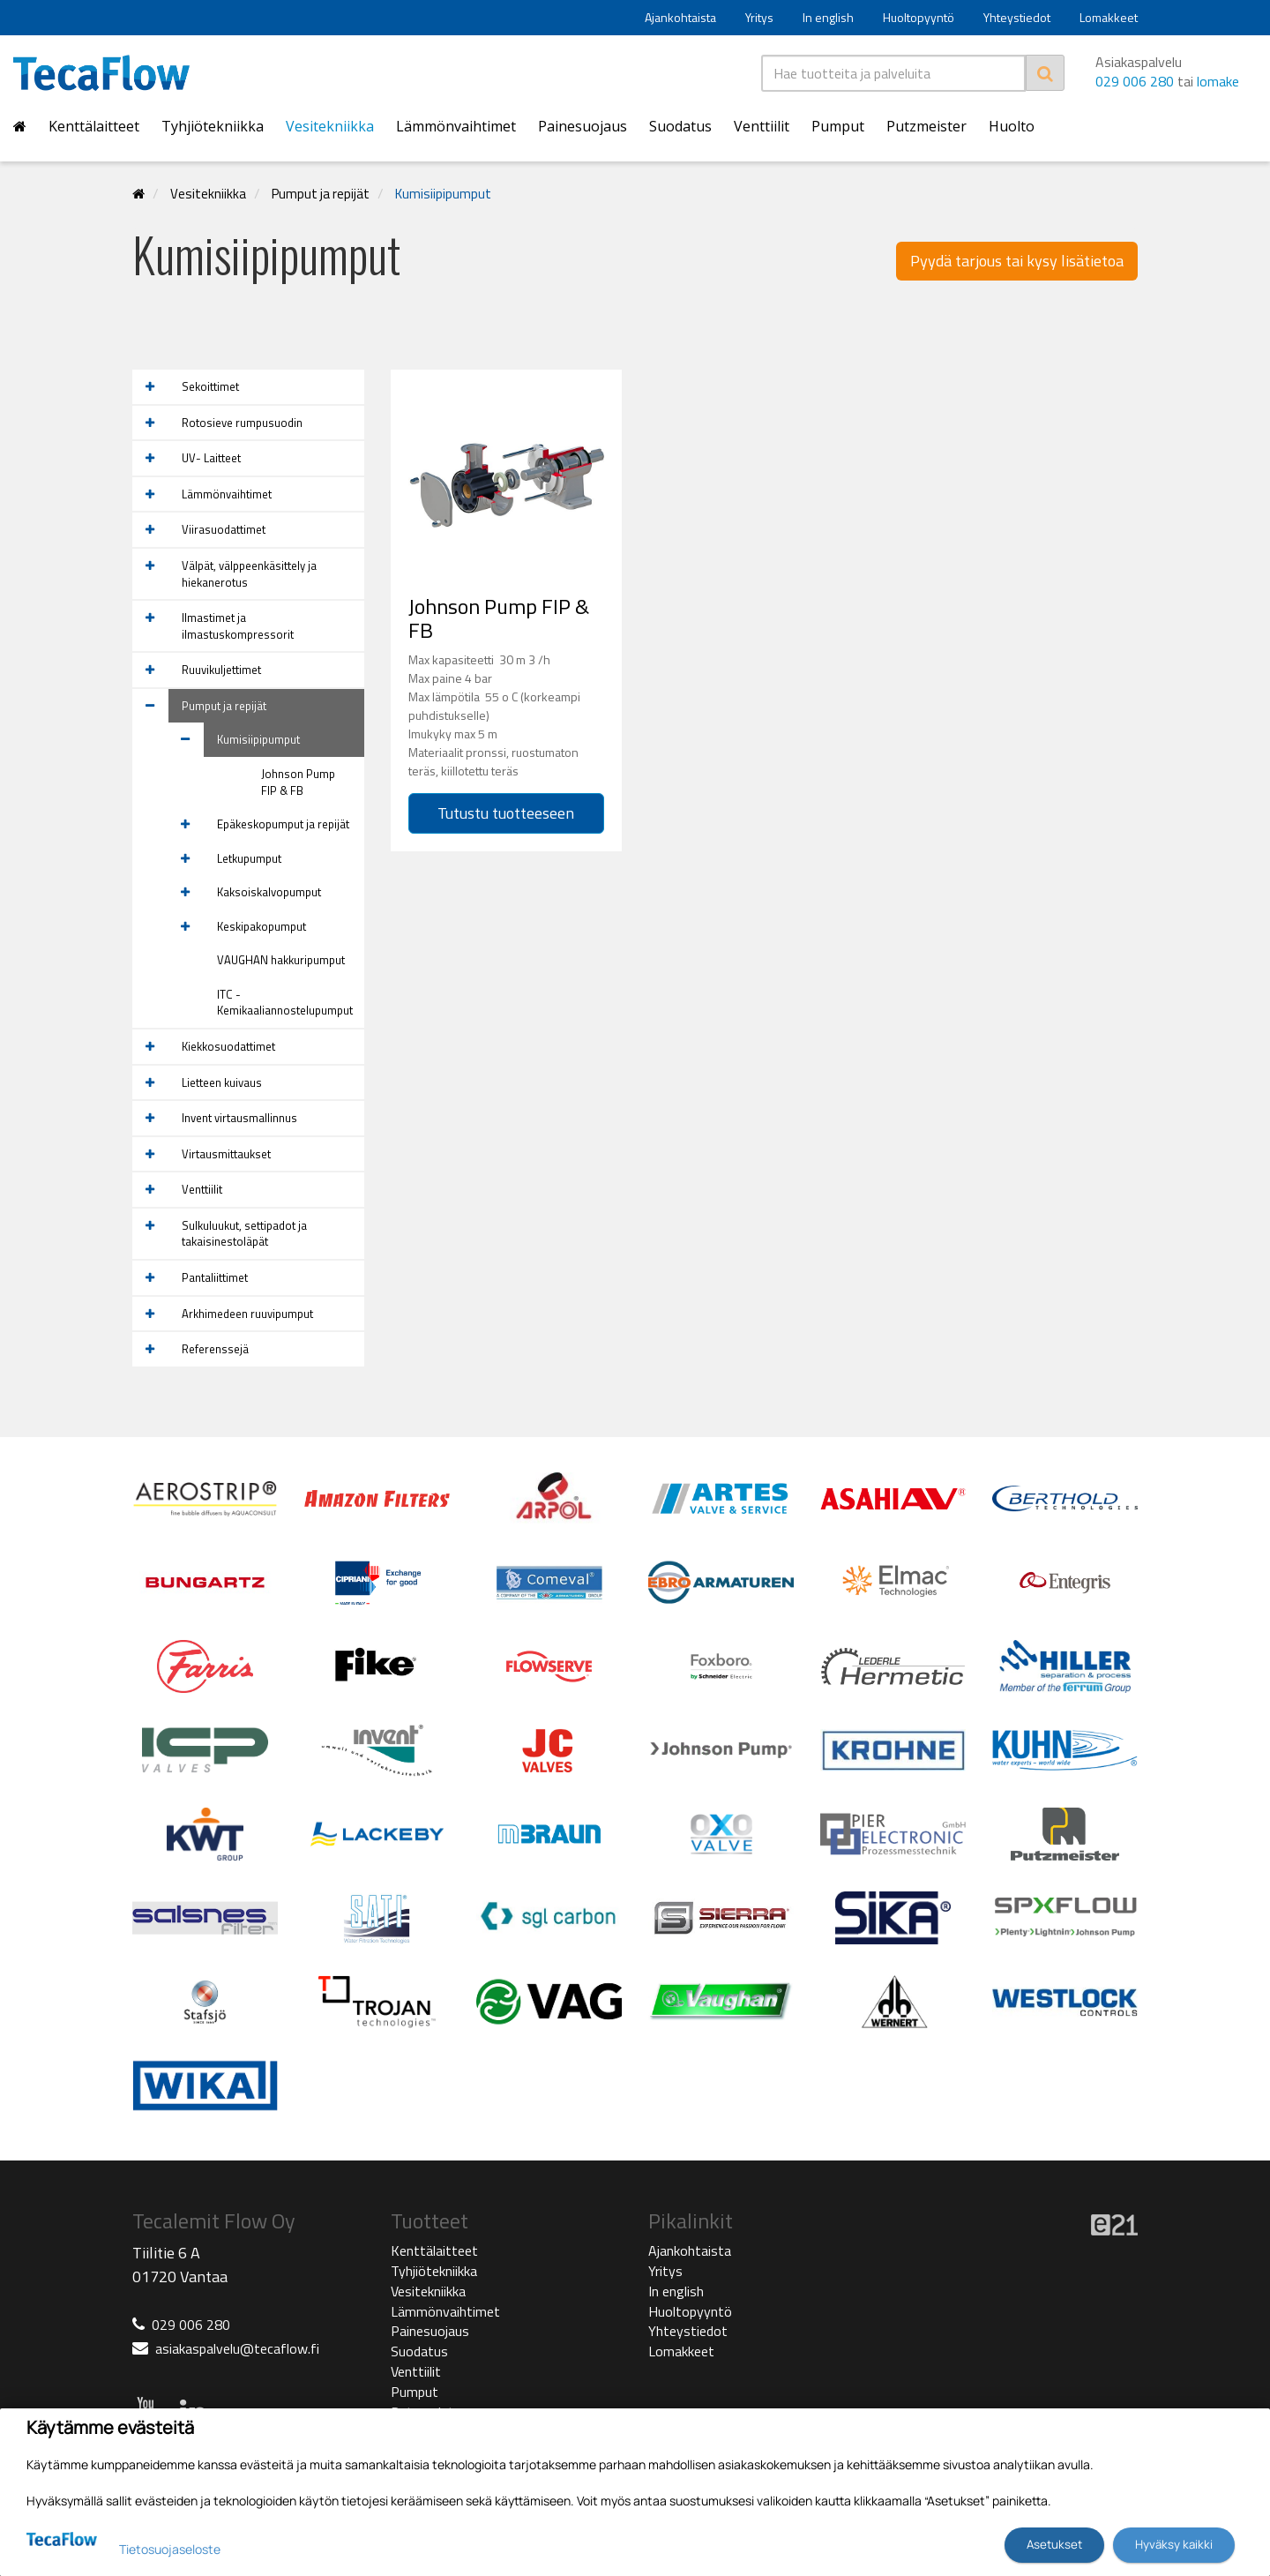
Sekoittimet (210, 386)
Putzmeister (926, 126)
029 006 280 (1134, 81)
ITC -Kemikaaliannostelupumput (285, 1002)
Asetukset (1054, 2544)
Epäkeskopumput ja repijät (283, 824)
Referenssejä (215, 1349)
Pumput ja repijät (321, 193)
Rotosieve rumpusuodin (242, 422)
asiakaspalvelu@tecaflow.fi (237, 2348)
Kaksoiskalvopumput (269, 892)
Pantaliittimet (215, 1277)
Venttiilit (761, 126)
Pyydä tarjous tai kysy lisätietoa (1017, 261)
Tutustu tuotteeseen (505, 813)
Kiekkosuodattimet (228, 1046)
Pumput (837, 126)
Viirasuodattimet (223, 529)
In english (828, 17)
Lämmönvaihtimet (456, 126)
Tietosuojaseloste (169, 2549)
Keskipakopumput (261, 926)
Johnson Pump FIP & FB (298, 782)
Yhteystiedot (1016, 17)
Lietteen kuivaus (222, 1082)
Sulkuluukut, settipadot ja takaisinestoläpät (244, 1234)
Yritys (759, 17)
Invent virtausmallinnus (239, 1118)
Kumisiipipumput (443, 193)
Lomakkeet (1109, 17)
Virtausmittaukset (226, 1154)
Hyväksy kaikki (1174, 2544)
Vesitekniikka (330, 126)
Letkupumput (249, 858)
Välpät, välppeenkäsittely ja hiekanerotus (249, 574)
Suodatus (680, 126)
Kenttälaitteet (94, 126)
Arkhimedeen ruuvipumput (247, 1313)
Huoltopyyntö (918, 17)
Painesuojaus (582, 126)
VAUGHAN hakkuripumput (281, 960)
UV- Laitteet (211, 458)
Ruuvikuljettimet (221, 669)
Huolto (1012, 126)
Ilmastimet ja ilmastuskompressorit (238, 626)
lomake (1218, 81)
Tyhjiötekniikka (212, 126)
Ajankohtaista (680, 17)
